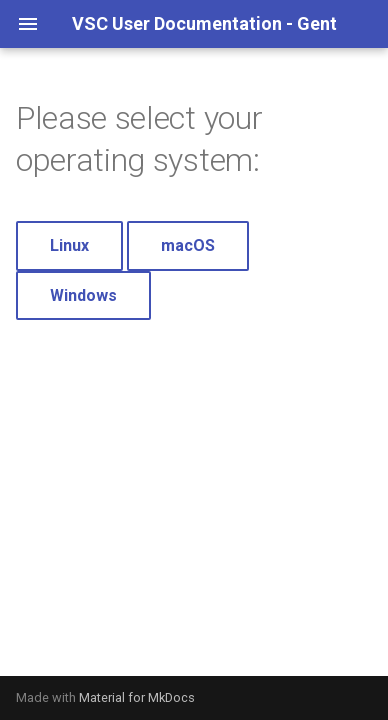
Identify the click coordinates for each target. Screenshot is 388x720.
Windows (83, 295)
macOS (188, 245)
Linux (69, 245)
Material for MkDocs (137, 697)
